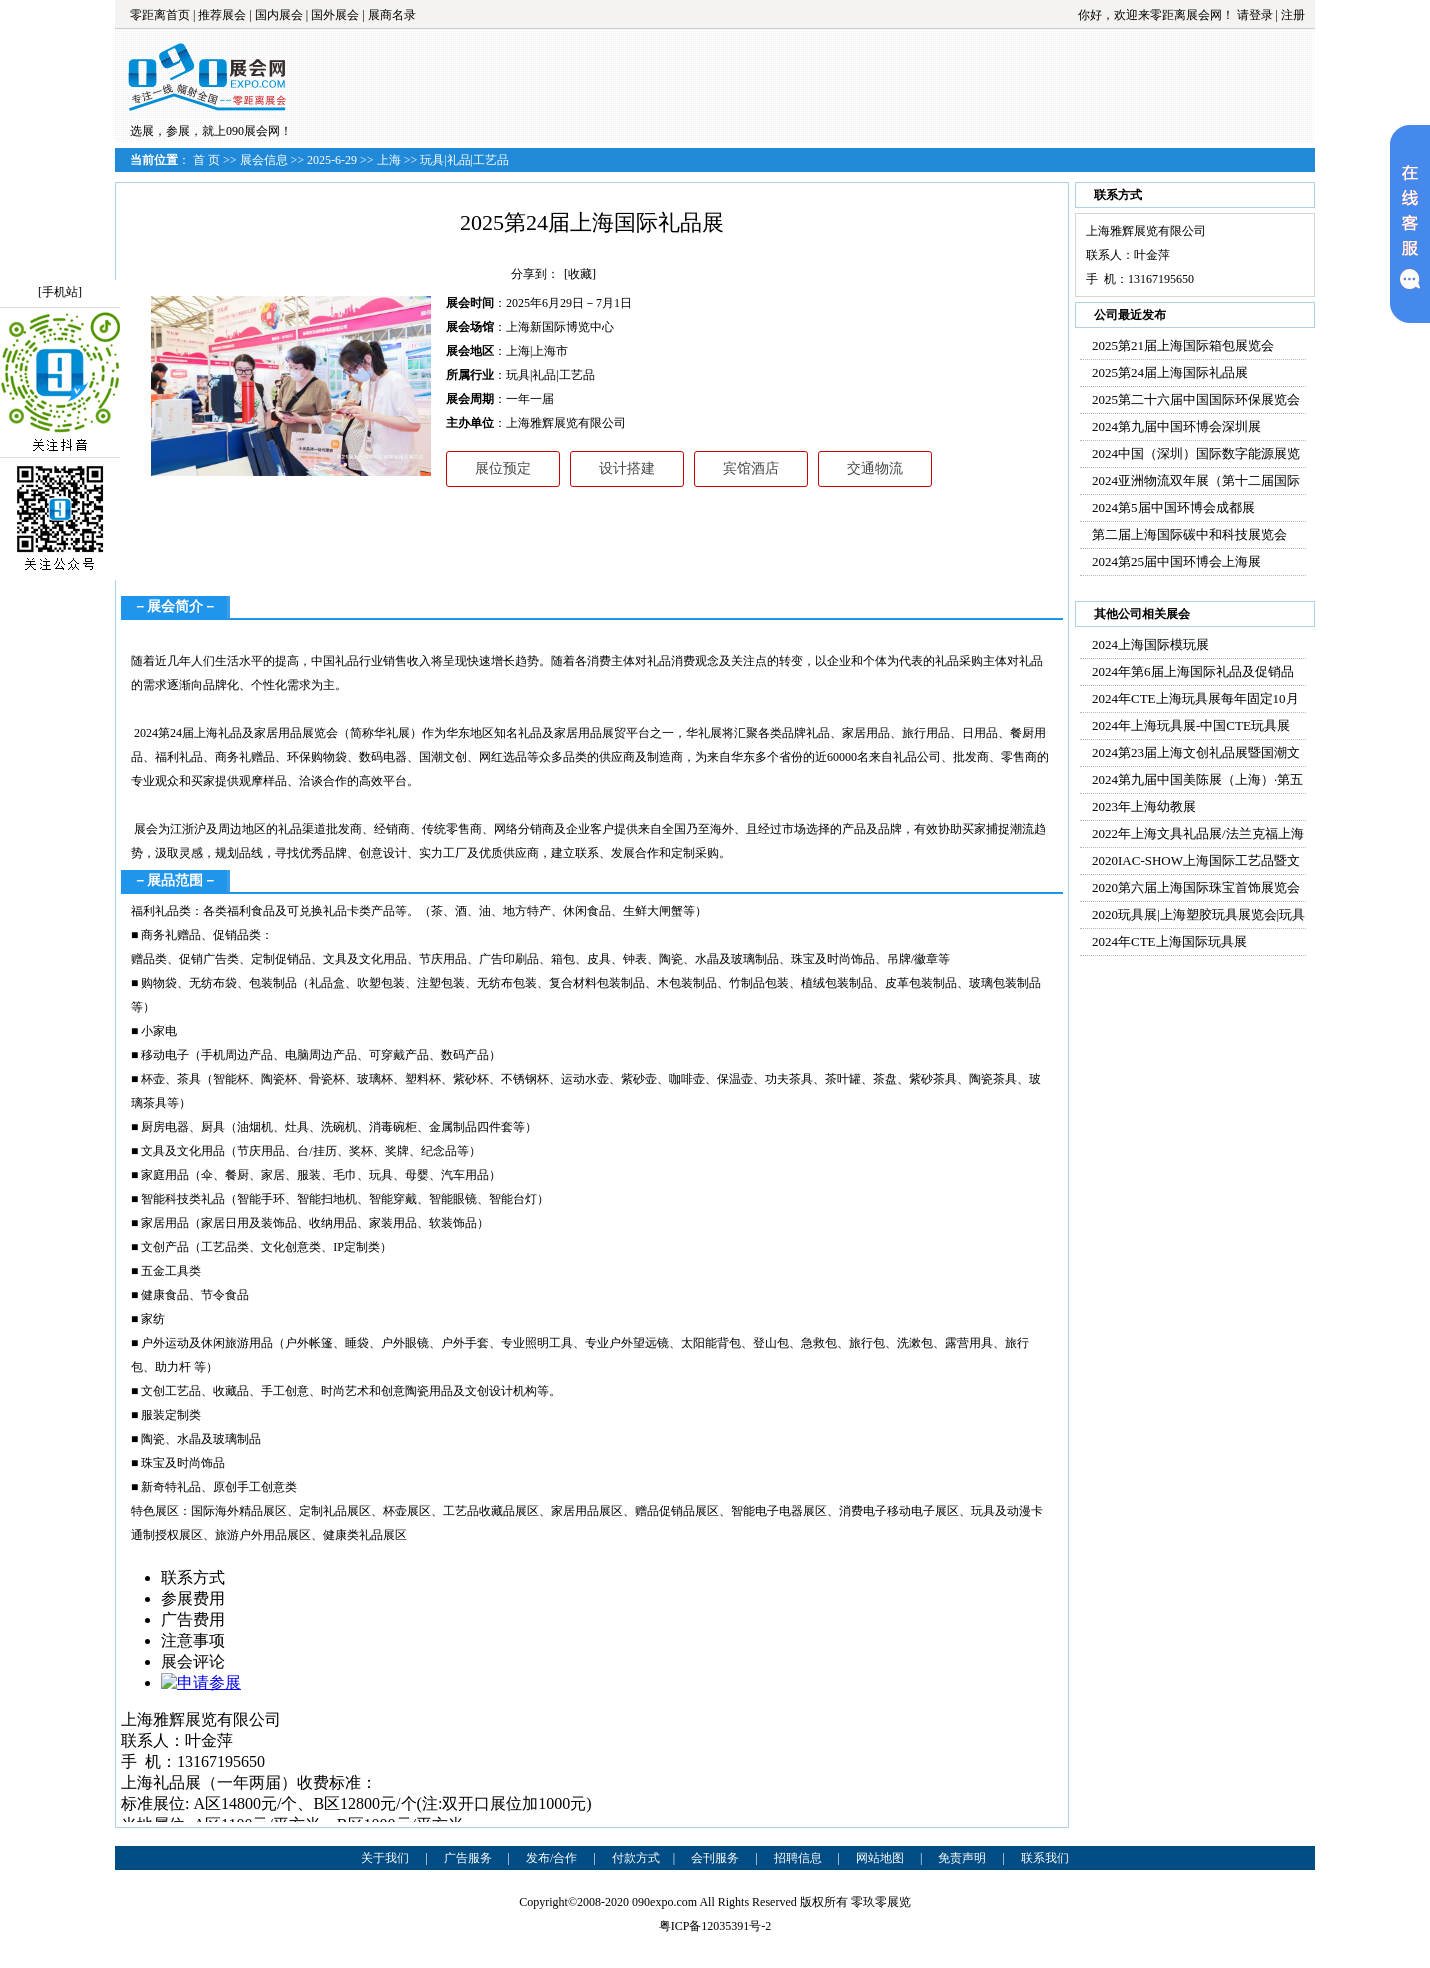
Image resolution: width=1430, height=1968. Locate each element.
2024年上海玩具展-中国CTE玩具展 (1191, 725)
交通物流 (875, 468)
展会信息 (264, 160)
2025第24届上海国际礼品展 (1170, 372)
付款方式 (636, 1858)
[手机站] (60, 292)
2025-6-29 (332, 160)
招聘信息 (798, 1858)
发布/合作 (551, 1858)
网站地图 (880, 1858)
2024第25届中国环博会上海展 (1176, 561)
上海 (389, 160)
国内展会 (279, 15)
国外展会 (335, 15)
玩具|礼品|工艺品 (464, 160)
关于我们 (385, 1858)
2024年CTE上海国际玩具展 (1169, 941)
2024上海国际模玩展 (1150, 644)
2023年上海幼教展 (1144, 806)
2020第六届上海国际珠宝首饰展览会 (1196, 887)
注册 (1293, 15)
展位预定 (503, 468)
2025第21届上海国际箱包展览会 (1183, 345)
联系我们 (1045, 1858)
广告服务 (468, 1858)
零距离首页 (160, 15)
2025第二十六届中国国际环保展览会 (1196, 399)
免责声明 (962, 1858)
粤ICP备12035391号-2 (715, 1926)
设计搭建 (627, 468)
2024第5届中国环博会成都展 (1173, 507)
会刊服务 (715, 1858)
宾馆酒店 (751, 468)
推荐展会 (222, 15)
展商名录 (392, 15)
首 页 (206, 160)
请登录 (1255, 15)
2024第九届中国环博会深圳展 (1176, 426)
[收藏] (580, 274)
